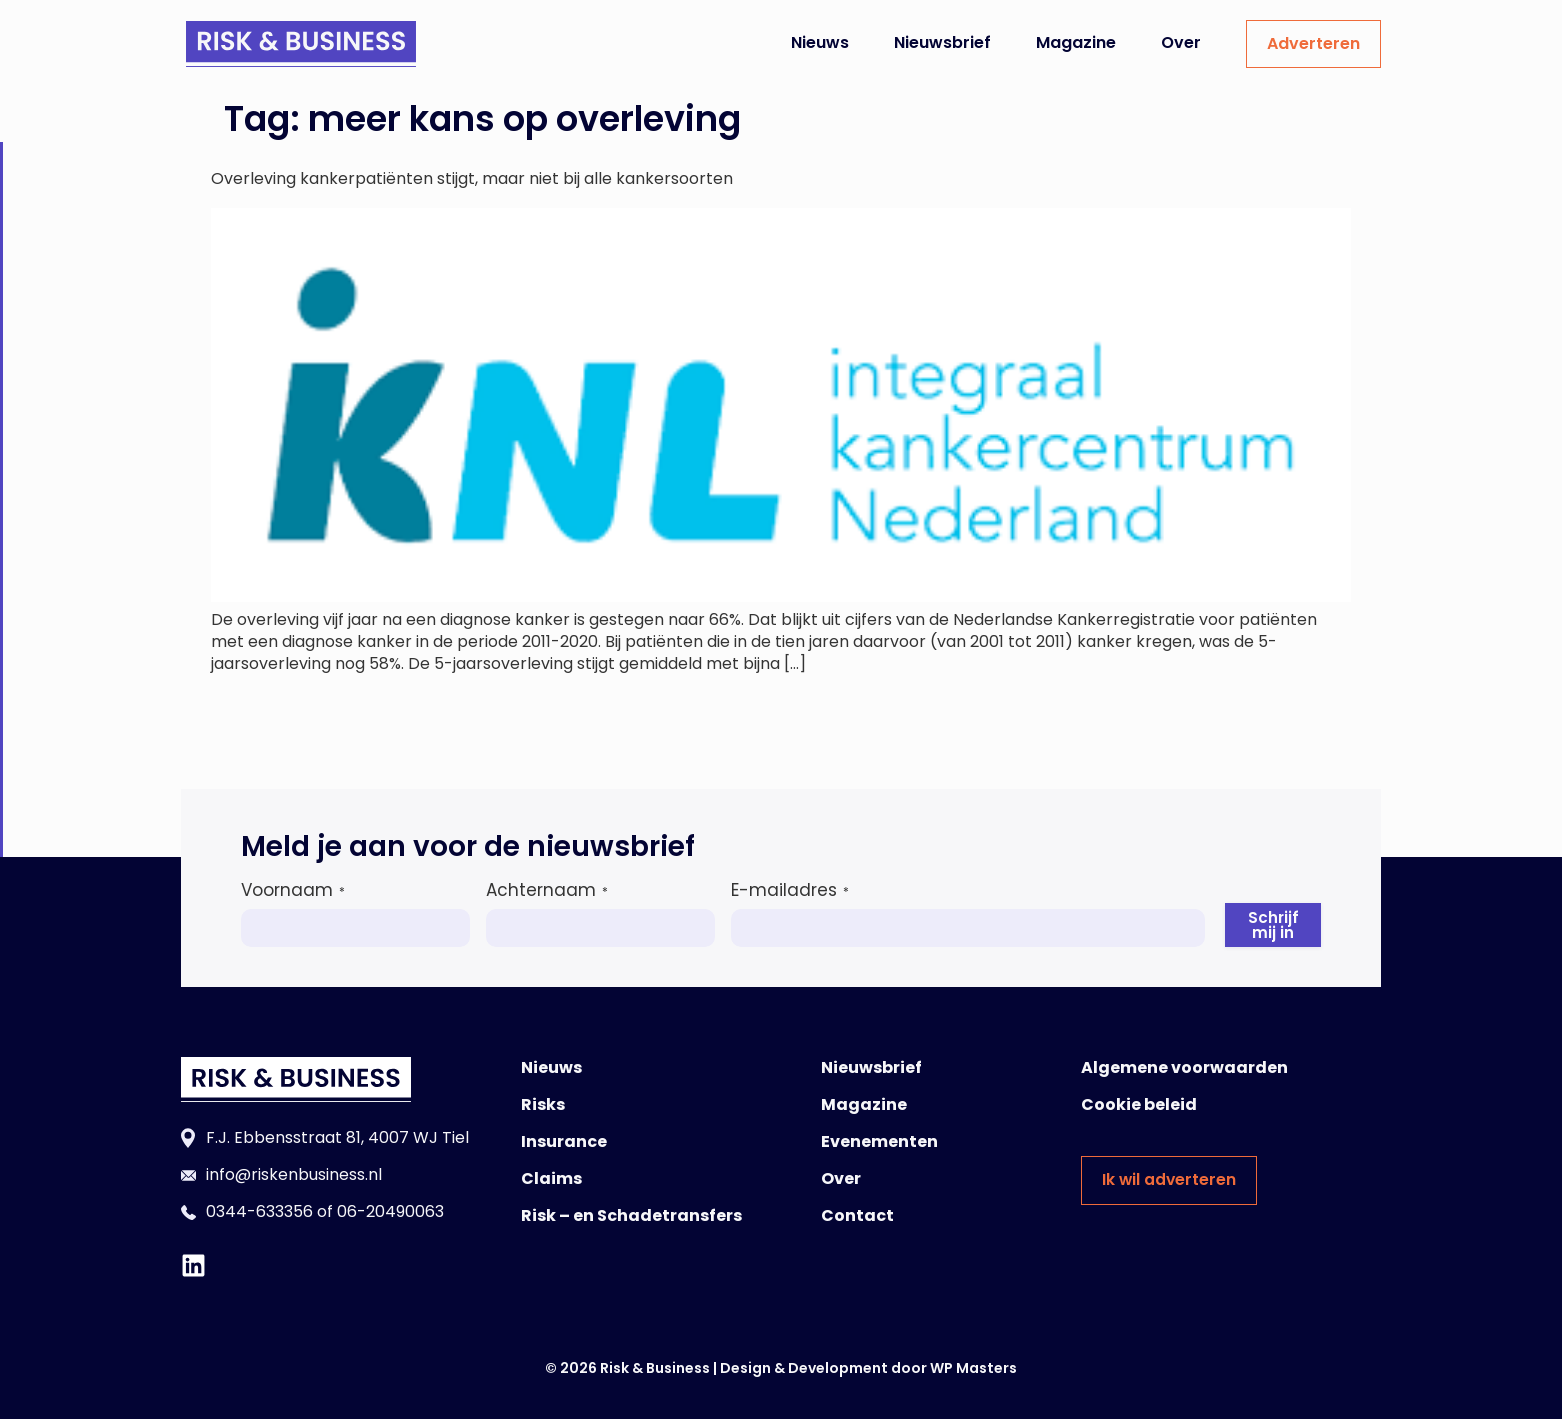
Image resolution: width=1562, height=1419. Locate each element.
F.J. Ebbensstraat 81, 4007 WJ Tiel (337, 1137)
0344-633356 (259, 1211)
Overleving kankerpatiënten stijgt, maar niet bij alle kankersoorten (472, 178)
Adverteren (1313, 43)
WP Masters (973, 1368)
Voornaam (293, 890)
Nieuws (820, 42)
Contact (857, 1215)
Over (1181, 42)
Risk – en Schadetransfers (631, 1215)
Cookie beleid (1139, 1104)
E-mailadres (790, 890)
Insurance (564, 1141)
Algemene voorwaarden (1184, 1067)
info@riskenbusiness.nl (294, 1174)
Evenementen (879, 1141)
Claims (551, 1178)
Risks (543, 1104)
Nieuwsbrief (942, 42)
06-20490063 (390, 1211)
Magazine (1076, 42)
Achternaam (547, 890)
